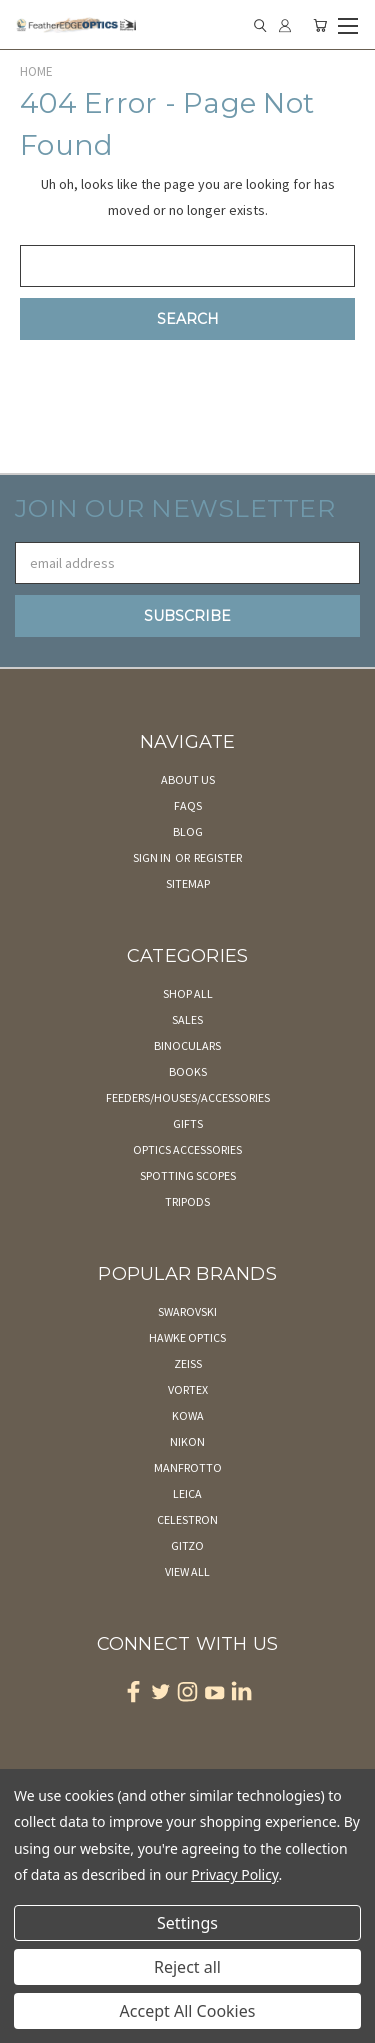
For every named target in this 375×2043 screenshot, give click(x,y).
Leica (187, 1493)
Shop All (188, 993)
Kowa (188, 1415)
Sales (187, 1019)
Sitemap (188, 883)
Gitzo (187, 1545)
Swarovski (187, 1311)
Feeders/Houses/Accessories (188, 1097)
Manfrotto (188, 1467)
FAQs (188, 805)
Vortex (188, 1389)
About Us (188, 779)
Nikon (187, 1441)
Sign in (153, 857)
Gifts (188, 1123)
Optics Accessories (187, 1149)
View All (187, 1571)
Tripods (187, 1201)
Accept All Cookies (188, 2011)
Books (188, 1071)
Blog (188, 831)
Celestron (187, 1519)
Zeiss (188, 1363)
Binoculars (187, 1045)
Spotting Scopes (188, 1175)
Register (218, 857)
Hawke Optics (187, 1337)
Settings (187, 1923)
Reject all (187, 1967)
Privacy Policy (234, 1874)
